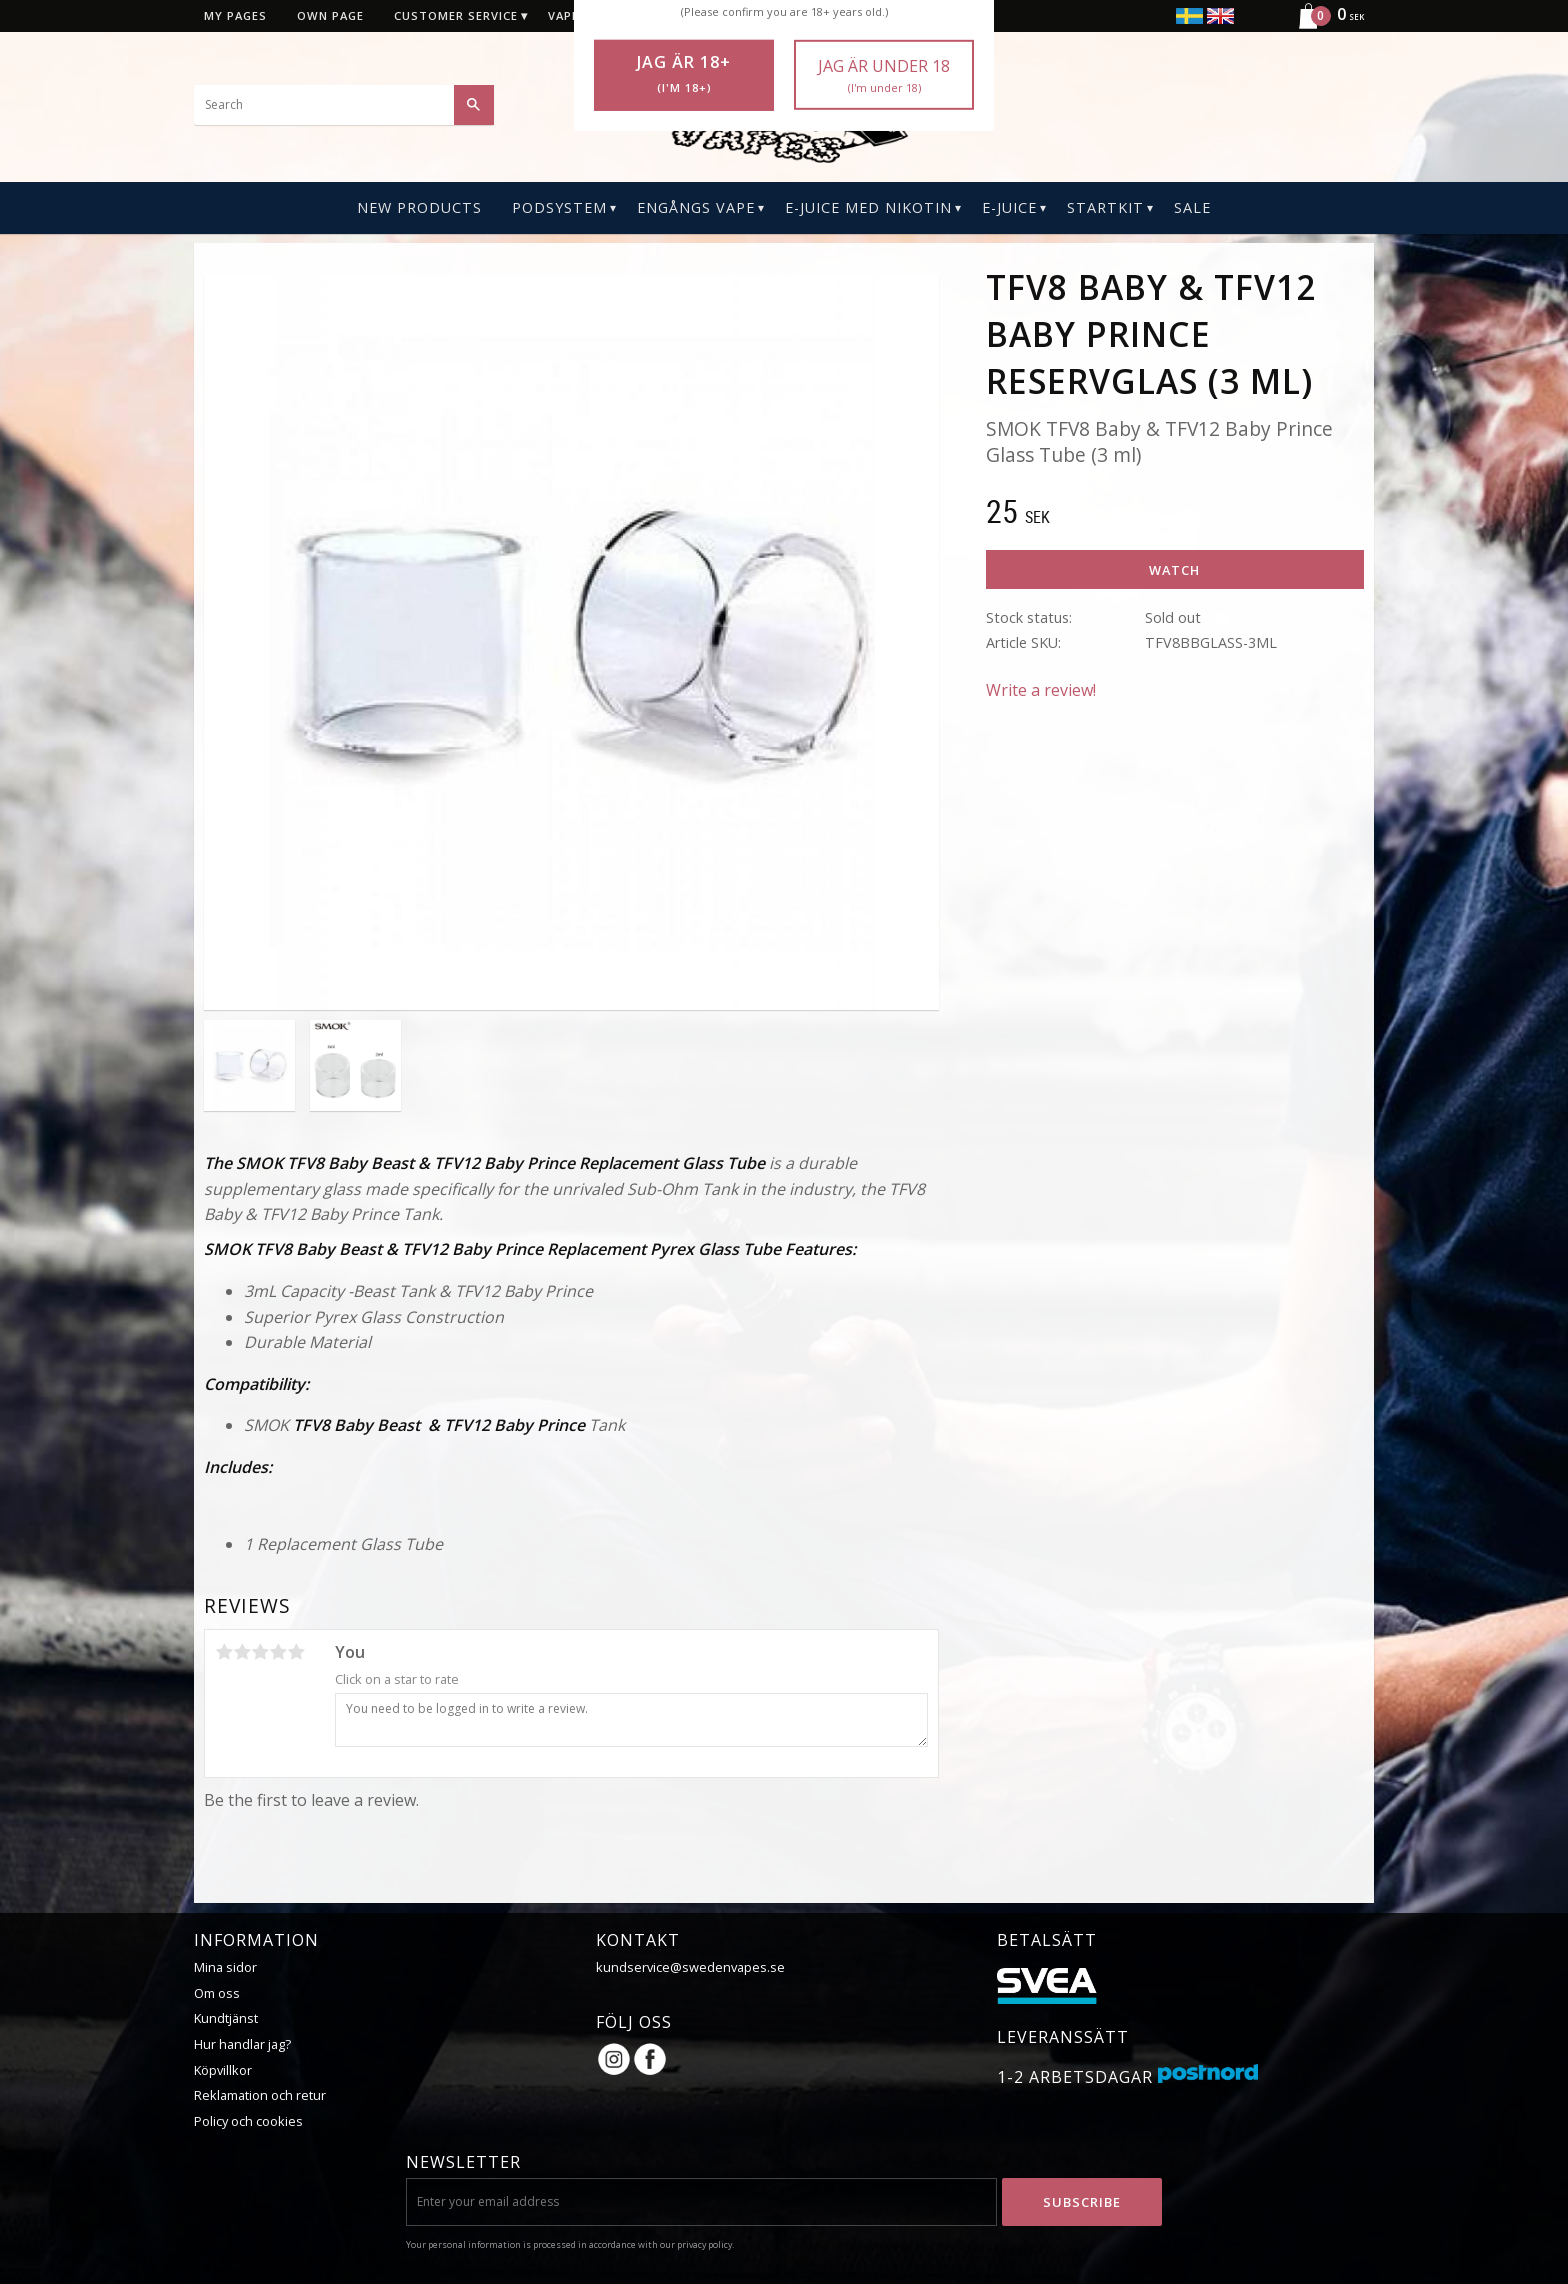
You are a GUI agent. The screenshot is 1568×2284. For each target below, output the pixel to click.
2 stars (242, 1652)
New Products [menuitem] (419, 207)
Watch (1174, 570)
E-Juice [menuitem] (1009, 207)
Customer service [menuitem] (456, 15)
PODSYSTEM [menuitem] (559, 207)
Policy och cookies (248, 2121)
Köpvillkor (223, 2070)
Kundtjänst (226, 2018)
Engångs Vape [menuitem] (696, 207)
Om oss (217, 1993)
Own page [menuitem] (330, 15)
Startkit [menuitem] (1105, 207)
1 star (224, 1652)
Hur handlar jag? (242, 2044)
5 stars (296, 1652)
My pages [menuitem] (235, 15)
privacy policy (704, 2244)
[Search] (474, 105)
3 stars (260, 1652)
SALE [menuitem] (1192, 207)
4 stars (278, 1652)
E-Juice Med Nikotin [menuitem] (868, 207)
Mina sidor (225, 1967)
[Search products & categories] (344, 105)
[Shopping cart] (1323, 26)
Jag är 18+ (684, 74)
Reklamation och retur (260, 2095)
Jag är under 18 (884, 75)
